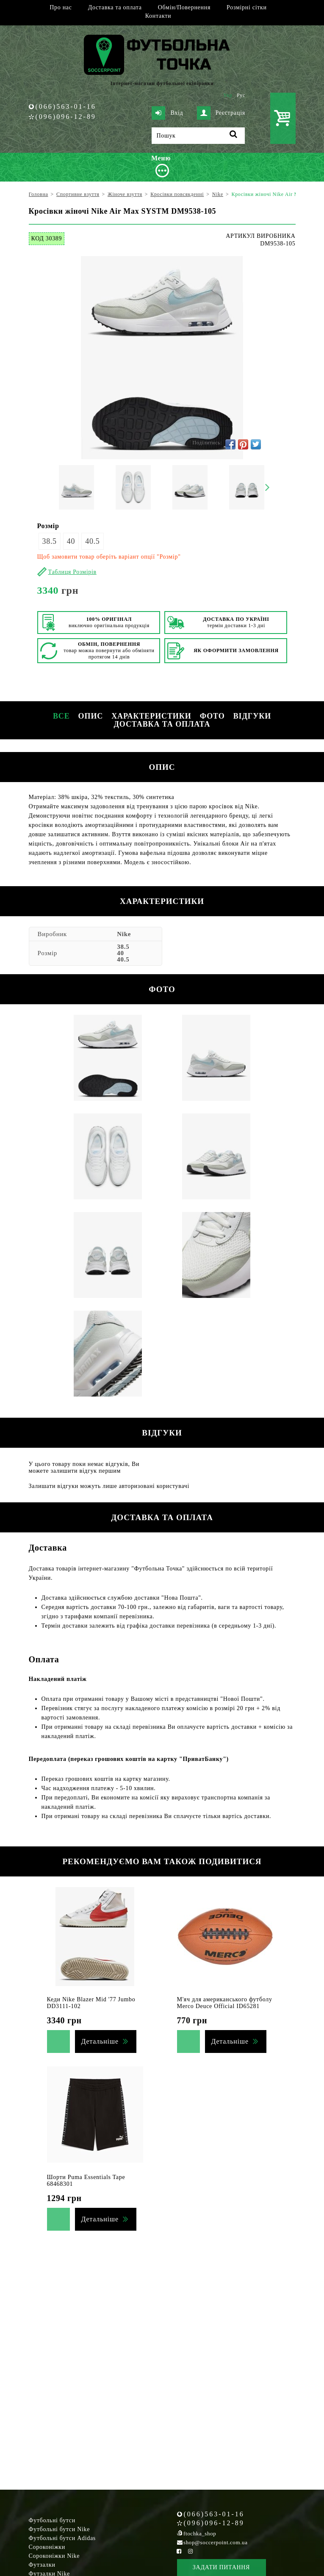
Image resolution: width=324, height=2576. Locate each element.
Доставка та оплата (115, 7)
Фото (212, 716)
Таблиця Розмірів (72, 572)
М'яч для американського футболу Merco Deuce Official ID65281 (224, 2002)
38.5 (49, 541)
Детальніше (100, 2041)
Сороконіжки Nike (54, 2556)
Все (61, 716)
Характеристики (151, 716)
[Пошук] (198, 135)
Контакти (158, 16)
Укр (227, 95)
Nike (124, 934)
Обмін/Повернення (184, 7)
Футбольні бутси (52, 2520)
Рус (241, 95)
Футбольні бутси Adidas (62, 2538)
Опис (90, 716)
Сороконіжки (47, 2547)
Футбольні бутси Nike (59, 2529)
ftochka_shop (199, 2533)
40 (71, 541)
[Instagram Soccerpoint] (190, 2551)
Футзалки (42, 2565)
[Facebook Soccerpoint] (179, 2551)
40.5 (92, 541)
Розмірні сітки (247, 7)
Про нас (61, 7)
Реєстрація (221, 113)
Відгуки (252, 716)
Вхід (167, 113)
